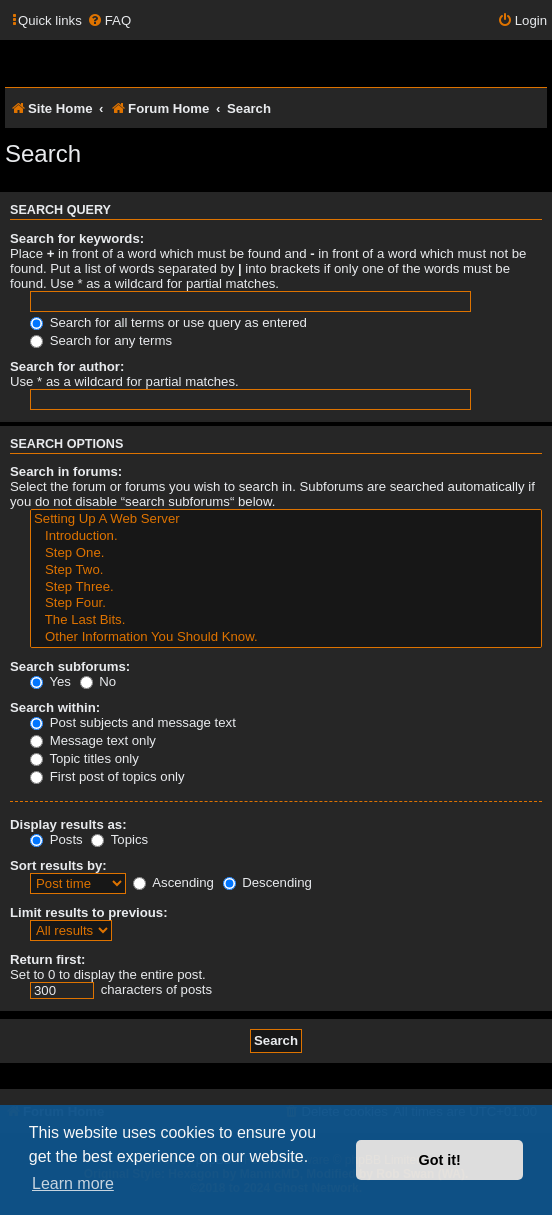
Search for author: (67, 366)
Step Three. (286, 587)
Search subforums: (70, 666)
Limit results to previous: (89, 912)
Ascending (173, 882)
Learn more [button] (73, 1183)
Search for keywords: (77, 238)
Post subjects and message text (133, 722)
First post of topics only (107, 776)
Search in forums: (66, 471)
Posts (56, 839)
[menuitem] (109, 20)
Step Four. (286, 603)
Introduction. (286, 536)
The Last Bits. (286, 620)
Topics (119, 839)
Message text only (93, 740)
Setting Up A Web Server (286, 519)
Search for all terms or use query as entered (168, 322)
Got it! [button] (440, 1160)
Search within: (55, 707)
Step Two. (286, 570)
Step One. (286, 553)
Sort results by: (58, 865)
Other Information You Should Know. (286, 637)
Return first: (47, 959)
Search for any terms (101, 340)
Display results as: (68, 824)
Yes (50, 681)
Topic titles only (84, 758)
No (98, 681)
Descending (267, 882)
